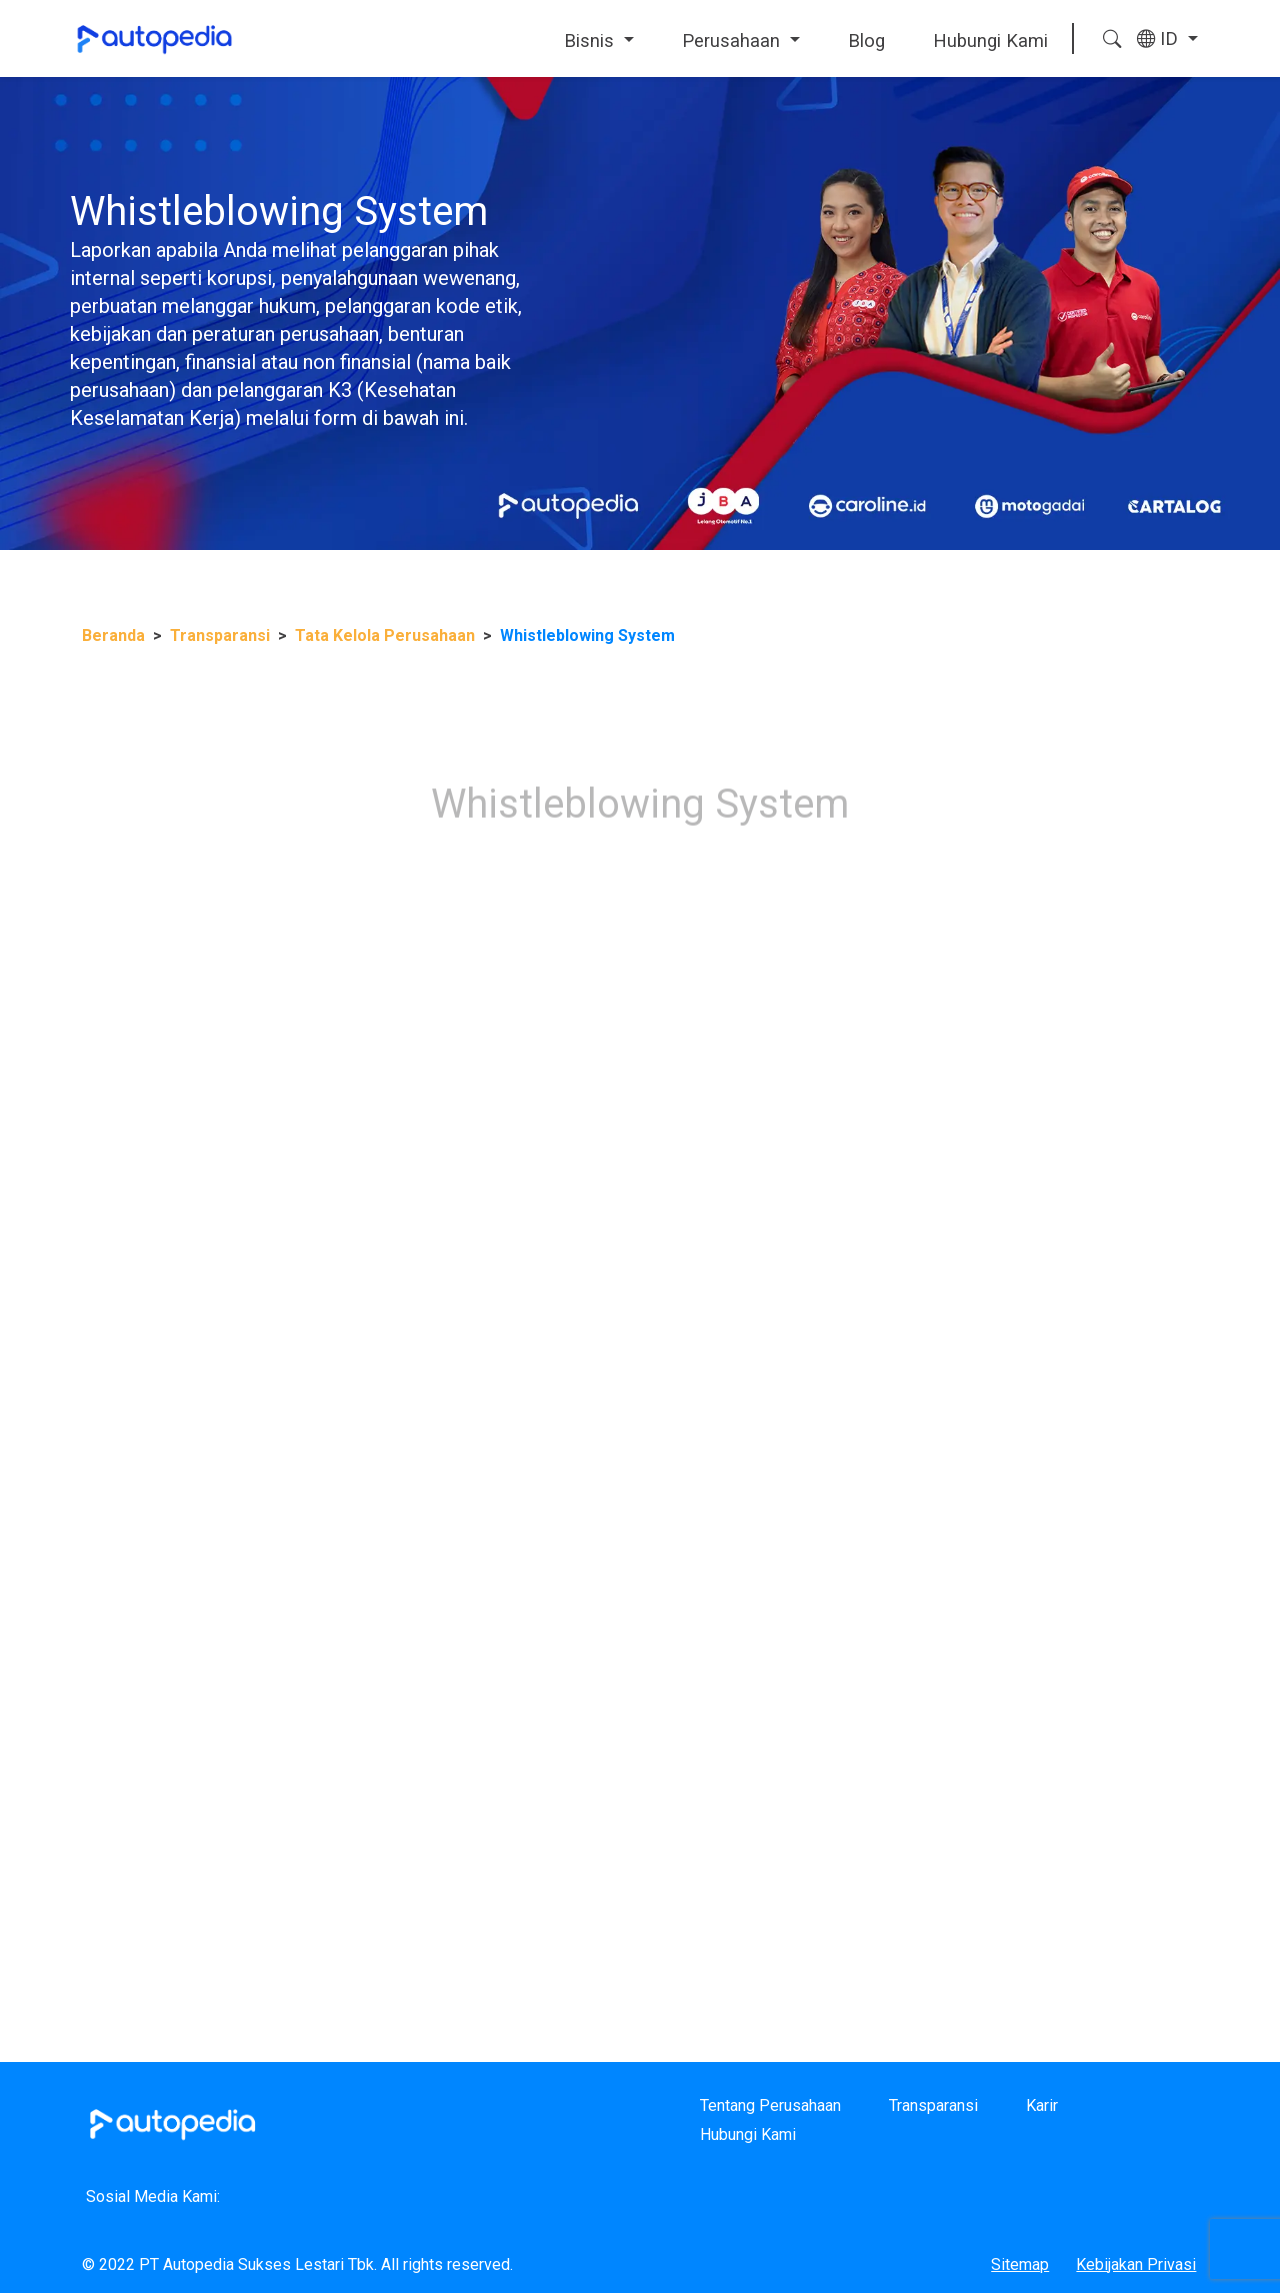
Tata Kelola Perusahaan (385, 635)
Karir (1042, 2105)
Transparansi (220, 635)
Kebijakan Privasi (1136, 2264)
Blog (866, 40)
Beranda (113, 635)
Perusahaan (733, 40)
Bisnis (591, 40)
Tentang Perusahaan (770, 2105)
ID (1160, 38)
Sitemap (1020, 2264)
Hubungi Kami (990, 40)
